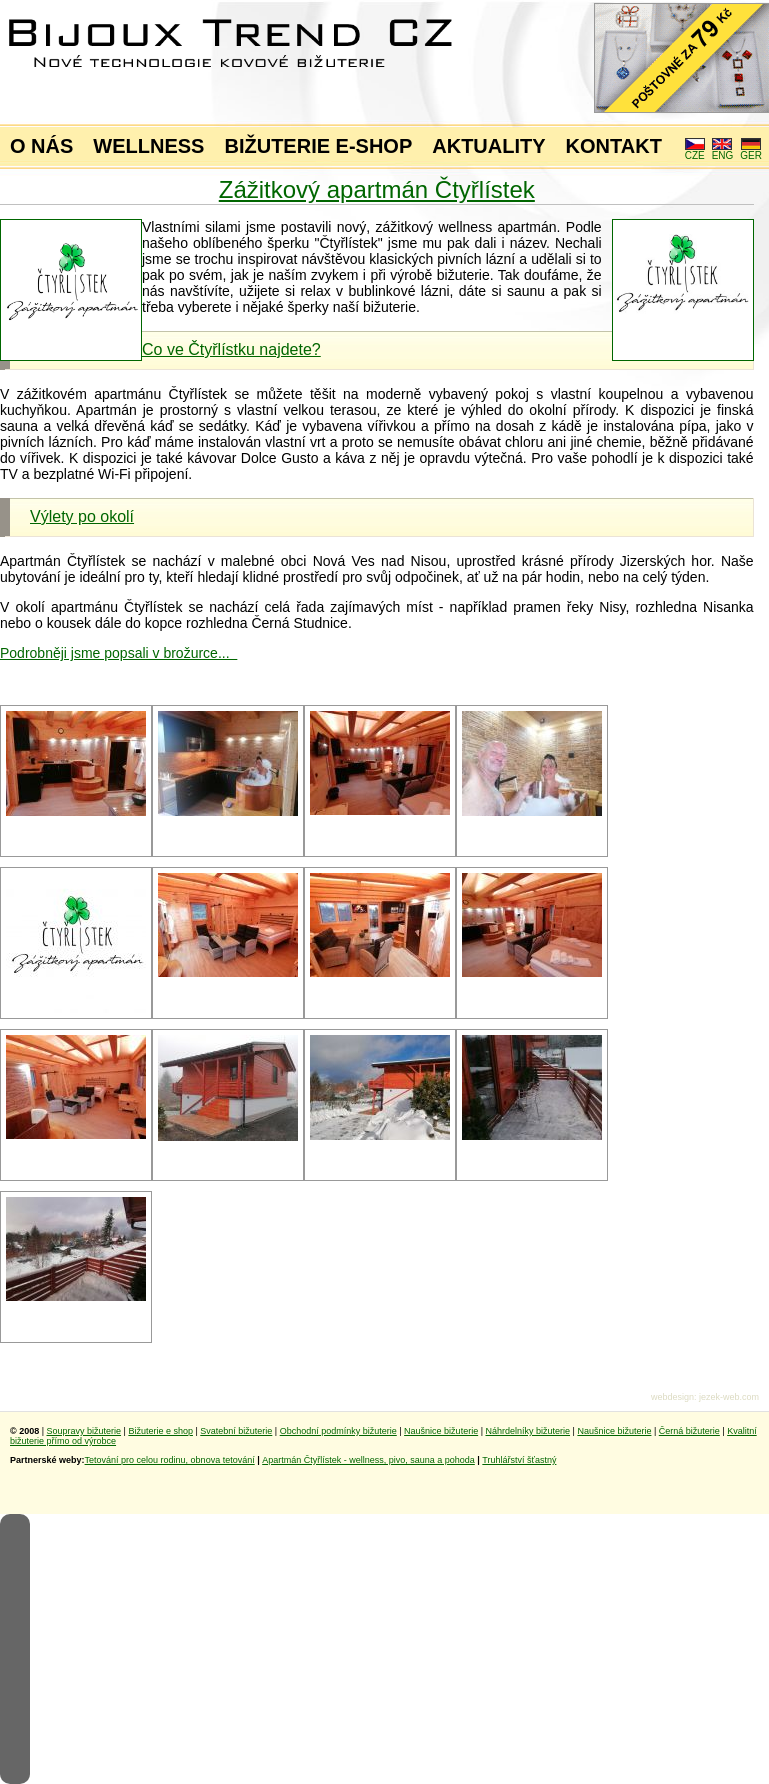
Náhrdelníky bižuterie (527, 1431)
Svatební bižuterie (236, 1431)
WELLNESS (148, 146)
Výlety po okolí (82, 516)
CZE (695, 151)
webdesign (672, 1397)
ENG (723, 151)
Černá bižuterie (689, 1431)
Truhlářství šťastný (519, 1460)
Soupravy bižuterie (84, 1431)
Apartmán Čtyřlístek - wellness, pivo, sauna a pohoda (368, 1460)
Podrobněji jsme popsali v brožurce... (118, 653)
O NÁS (41, 146)
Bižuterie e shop (160, 1431)
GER (751, 151)
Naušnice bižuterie (441, 1431)
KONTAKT (614, 146)
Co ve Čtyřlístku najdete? (231, 349)
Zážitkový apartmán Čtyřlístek (377, 189)
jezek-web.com (729, 1397)
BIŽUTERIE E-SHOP (318, 146)
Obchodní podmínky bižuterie (338, 1431)
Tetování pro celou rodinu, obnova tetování (170, 1460)
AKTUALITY (488, 146)
